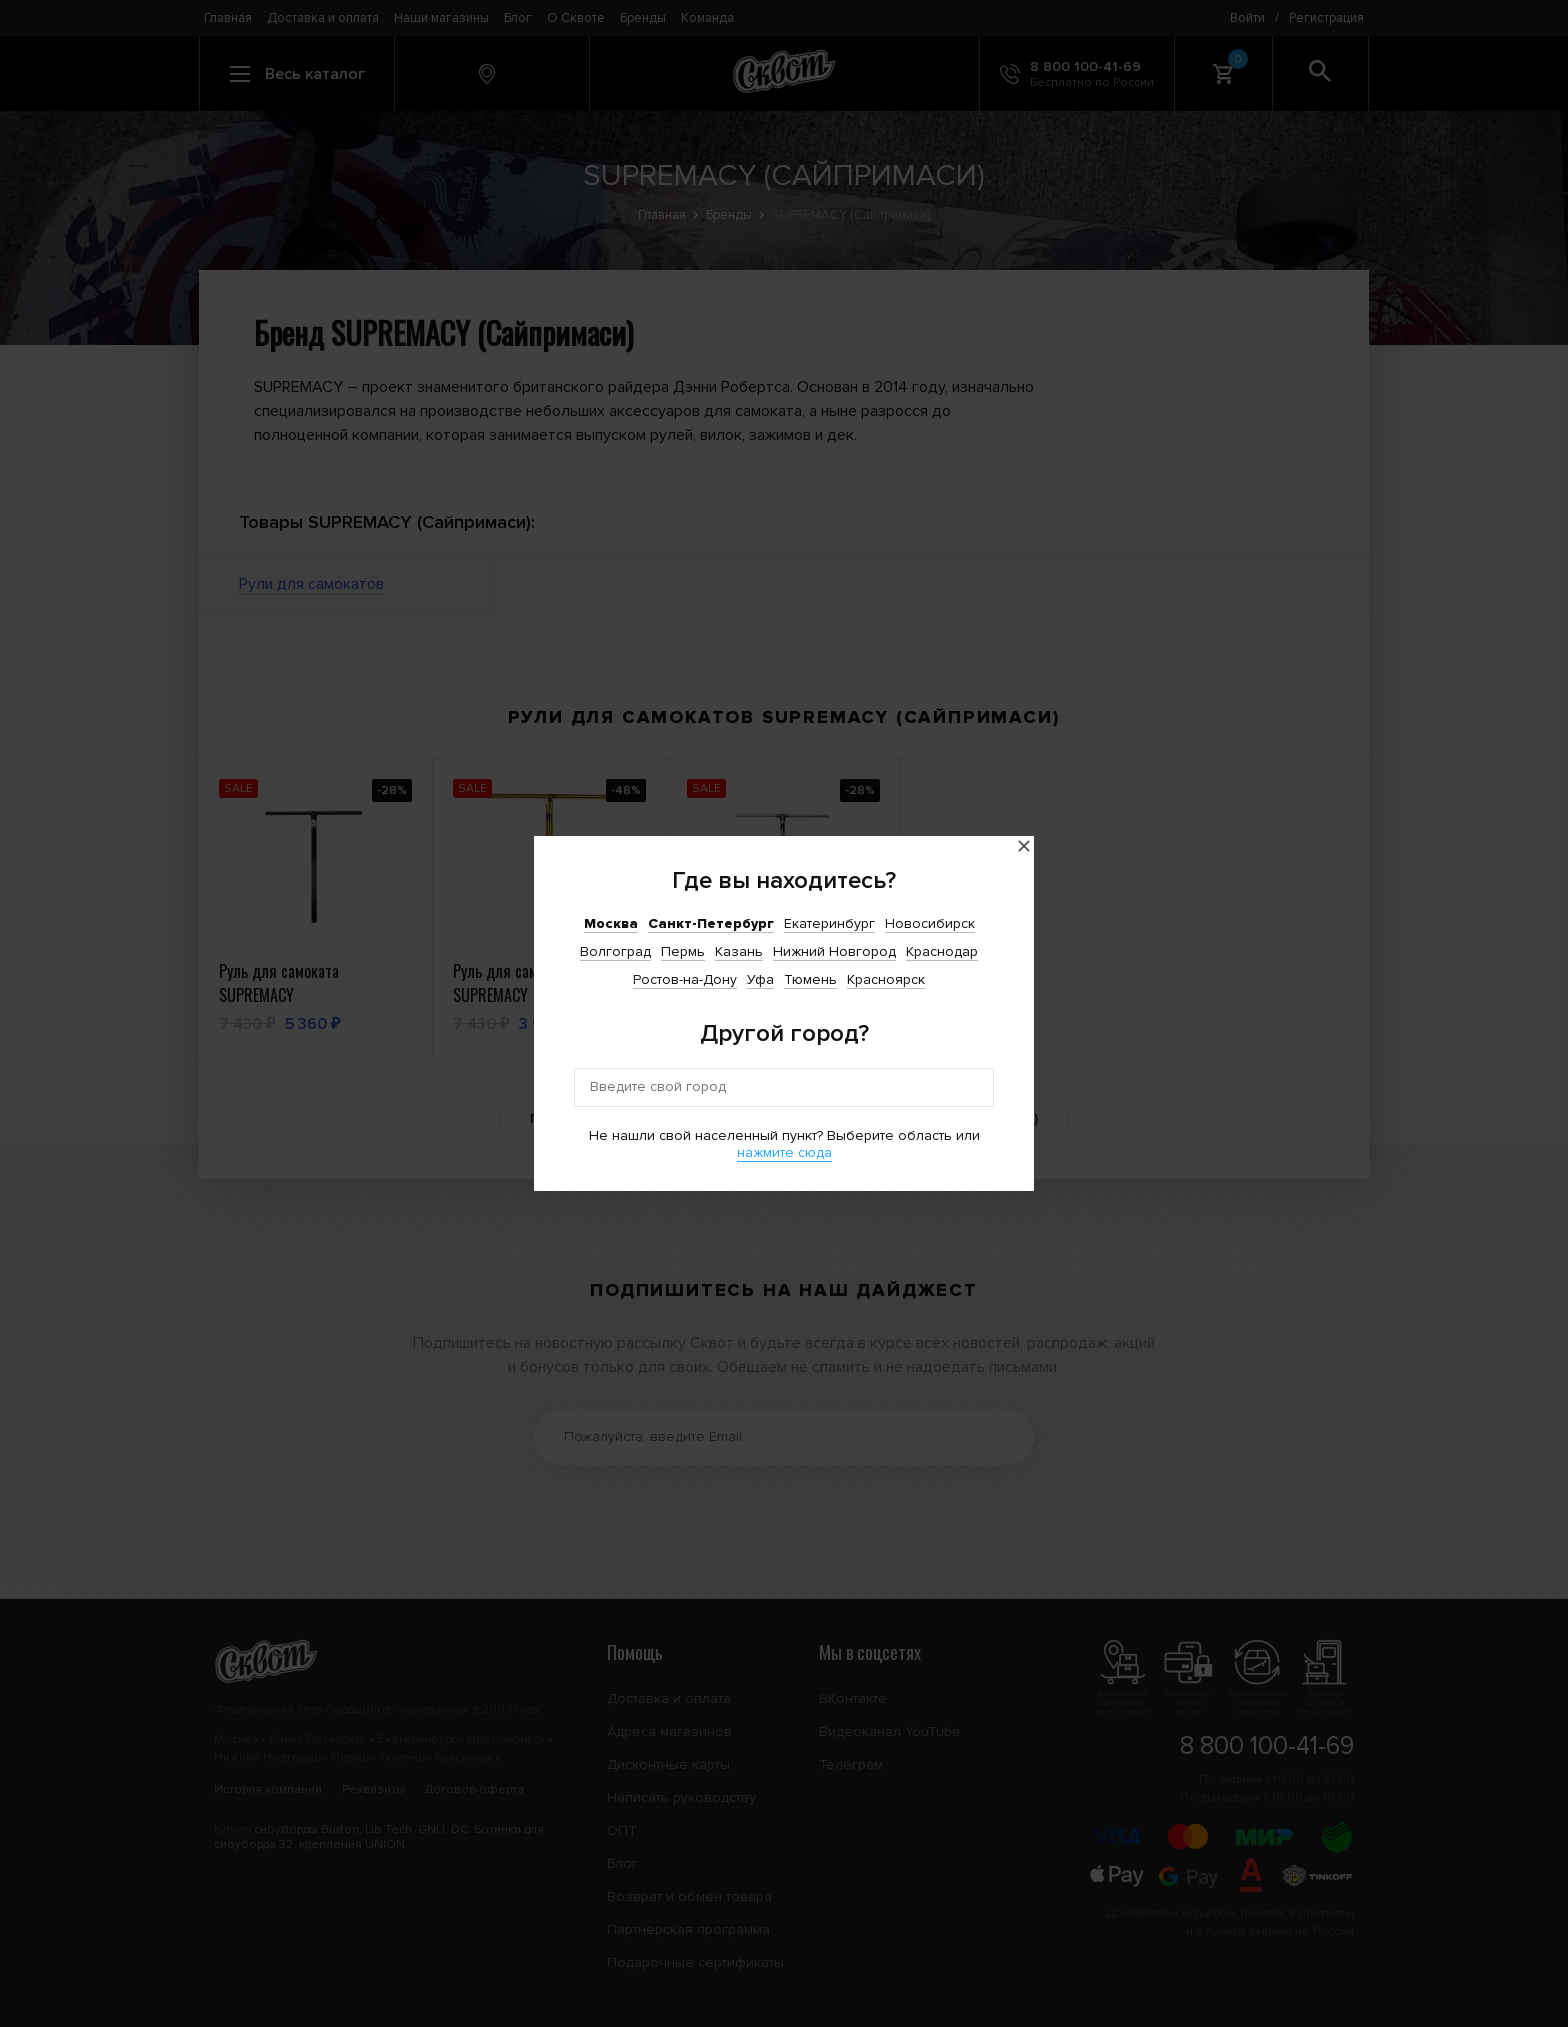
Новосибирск (930, 923)
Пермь (683, 951)
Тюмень (810, 979)
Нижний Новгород (834, 951)
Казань (739, 951)
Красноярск (886, 979)
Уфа (760, 979)
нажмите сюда (784, 1152)
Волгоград (615, 951)
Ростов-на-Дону (685, 979)
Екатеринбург (829, 923)
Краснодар (942, 951)
